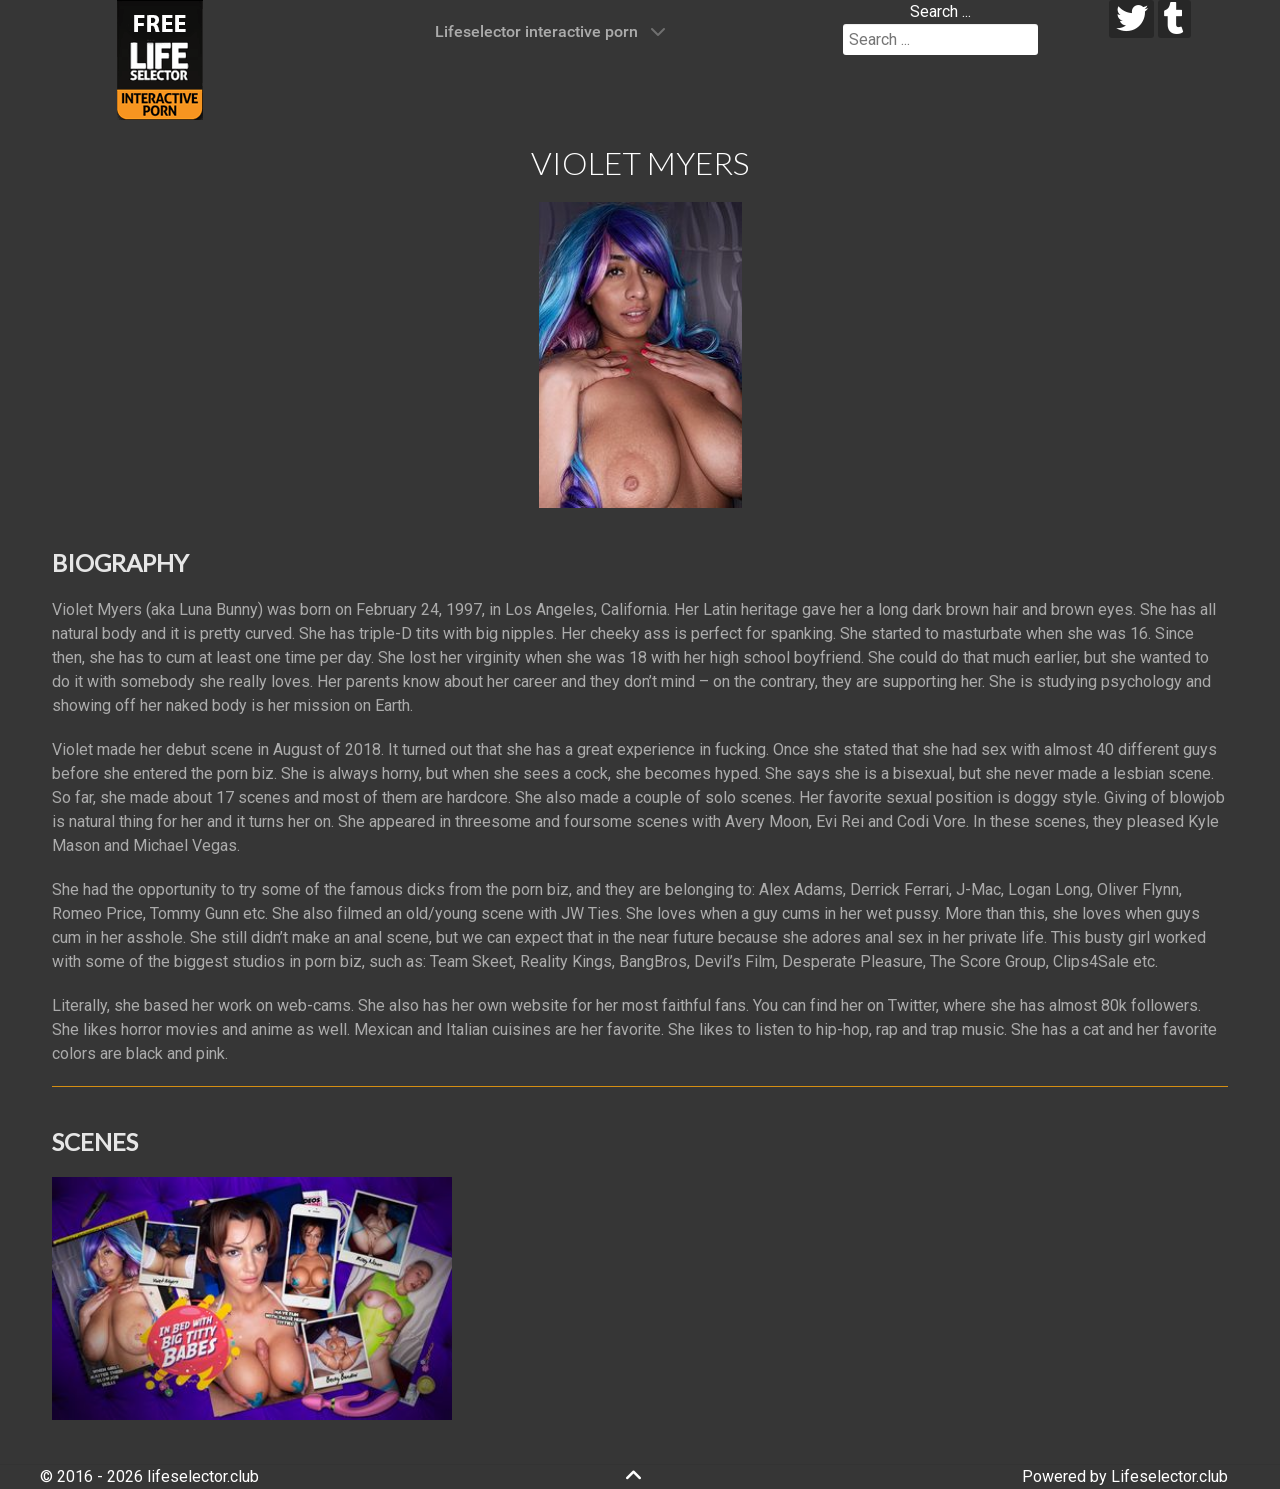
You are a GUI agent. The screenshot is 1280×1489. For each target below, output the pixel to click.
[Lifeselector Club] (160, 58)
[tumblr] (1174, 19)
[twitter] (1131, 19)
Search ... (940, 11)
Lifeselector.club (1169, 1476)
